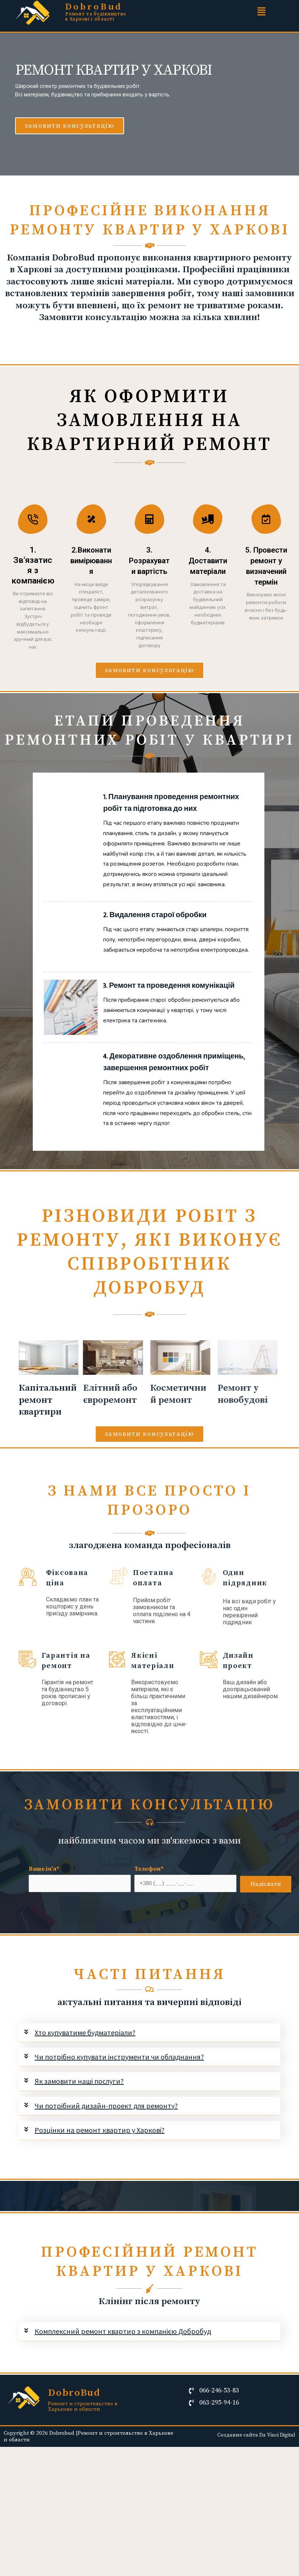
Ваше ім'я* (80, 1914)
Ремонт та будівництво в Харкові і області (95, 16)
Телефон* (185, 1914)
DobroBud (95, 7)
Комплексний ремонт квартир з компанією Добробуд (123, 2366)
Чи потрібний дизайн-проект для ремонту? (106, 2141)
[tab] (150, 2068)
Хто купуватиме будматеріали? (85, 2067)
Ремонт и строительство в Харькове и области (82, 2441)
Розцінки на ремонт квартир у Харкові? (100, 2165)
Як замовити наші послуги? (79, 2116)
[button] (69, 125)
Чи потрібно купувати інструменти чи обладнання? (119, 2092)
